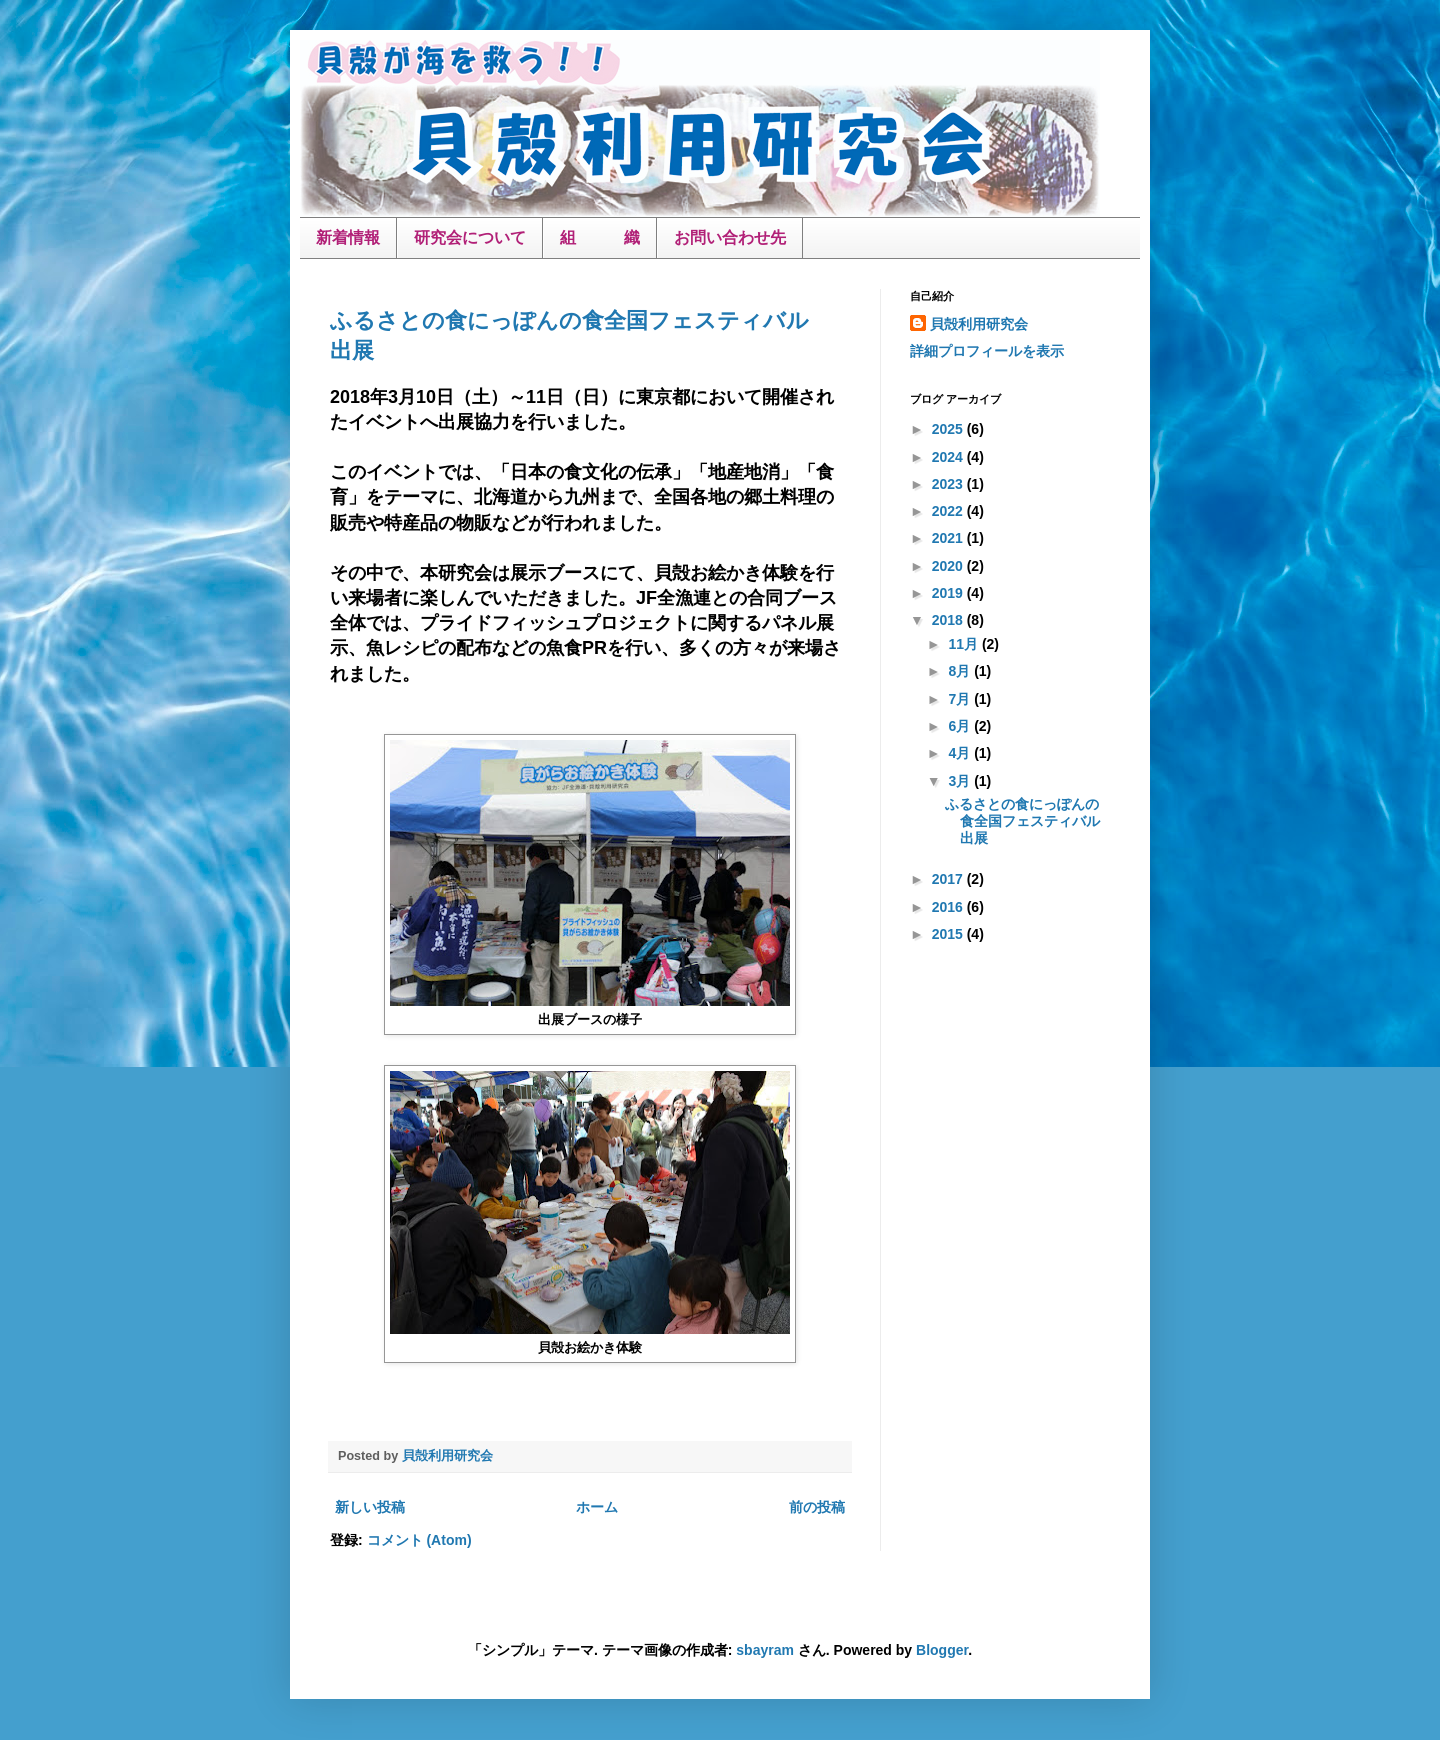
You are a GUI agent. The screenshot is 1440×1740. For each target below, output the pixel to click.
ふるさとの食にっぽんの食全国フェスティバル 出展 (1029, 821)
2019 (949, 593)
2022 (949, 511)
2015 (949, 934)
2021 (949, 538)
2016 (949, 907)
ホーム (597, 1507)
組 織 (600, 237)
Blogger (942, 1650)
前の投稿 (817, 1507)
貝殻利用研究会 (979, 324)
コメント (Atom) (419, 1540)
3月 (961, 781)
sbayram (765, 1650)
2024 (949, 457)
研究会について (470, 237)
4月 (961, 753)
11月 (964, 644)
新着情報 (348, 237)
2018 (949, 620)
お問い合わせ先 (730, 237)
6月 (961, 726)
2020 (949, 566)
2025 (949, 429)
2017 (949, 879)
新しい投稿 (370, 1507)
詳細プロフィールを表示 (987, 351)
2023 (949, 484)
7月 (961, 699)
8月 (961, 671)
